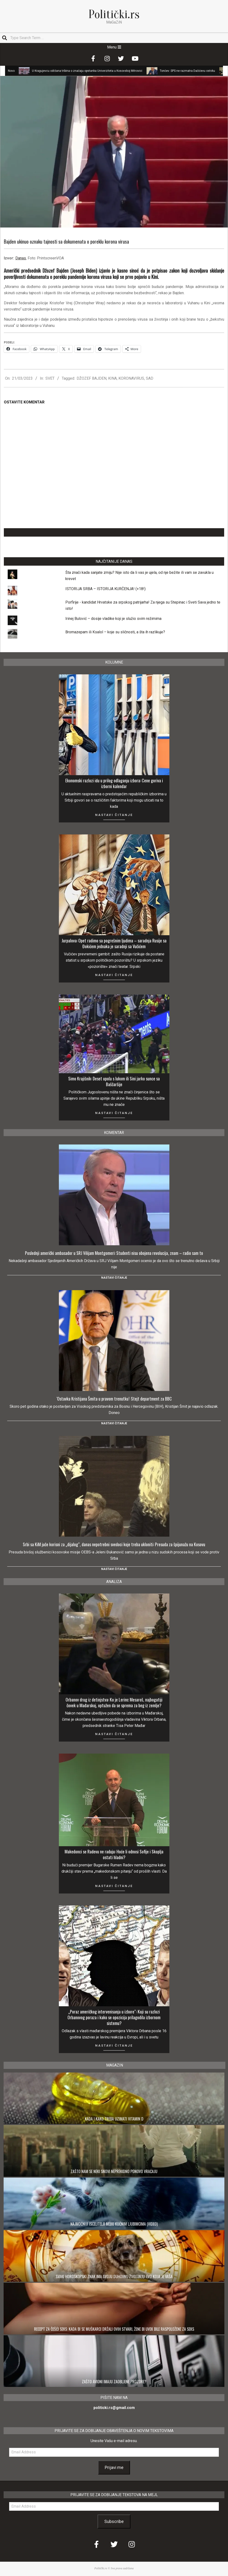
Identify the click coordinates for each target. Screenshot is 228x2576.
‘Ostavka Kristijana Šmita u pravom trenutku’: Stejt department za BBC (114, 1399)
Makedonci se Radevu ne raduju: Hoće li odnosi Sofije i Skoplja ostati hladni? (114, 1854)
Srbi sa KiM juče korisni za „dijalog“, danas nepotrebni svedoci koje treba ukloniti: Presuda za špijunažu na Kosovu (114, 1544)
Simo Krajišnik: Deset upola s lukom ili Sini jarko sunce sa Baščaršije (114, 1081)
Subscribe (114, 2521)
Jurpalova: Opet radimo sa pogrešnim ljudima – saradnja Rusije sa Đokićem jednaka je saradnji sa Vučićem (114, 943)
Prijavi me (114, 2467)
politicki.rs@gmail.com (114, 2407)
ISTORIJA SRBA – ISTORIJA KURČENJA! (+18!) (105, 589)
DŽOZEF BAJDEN (91, 378)
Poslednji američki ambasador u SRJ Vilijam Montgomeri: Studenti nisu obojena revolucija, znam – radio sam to (114, 1253)
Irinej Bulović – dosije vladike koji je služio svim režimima (113, 618)
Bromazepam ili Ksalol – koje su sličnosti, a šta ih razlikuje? (115, 632)
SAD (149, 378)
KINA (112, 378)
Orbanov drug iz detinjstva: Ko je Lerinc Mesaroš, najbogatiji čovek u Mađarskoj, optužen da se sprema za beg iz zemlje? (114, 1702)
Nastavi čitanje (114, 815)
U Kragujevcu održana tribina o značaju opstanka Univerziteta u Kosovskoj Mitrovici (87, 70)
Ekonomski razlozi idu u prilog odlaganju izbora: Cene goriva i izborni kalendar (114, 783)
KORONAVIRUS (131, 378)
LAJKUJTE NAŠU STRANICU (114, 532)
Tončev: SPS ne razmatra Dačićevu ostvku (187, 70)
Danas (20, 258)
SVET (50, 378)
